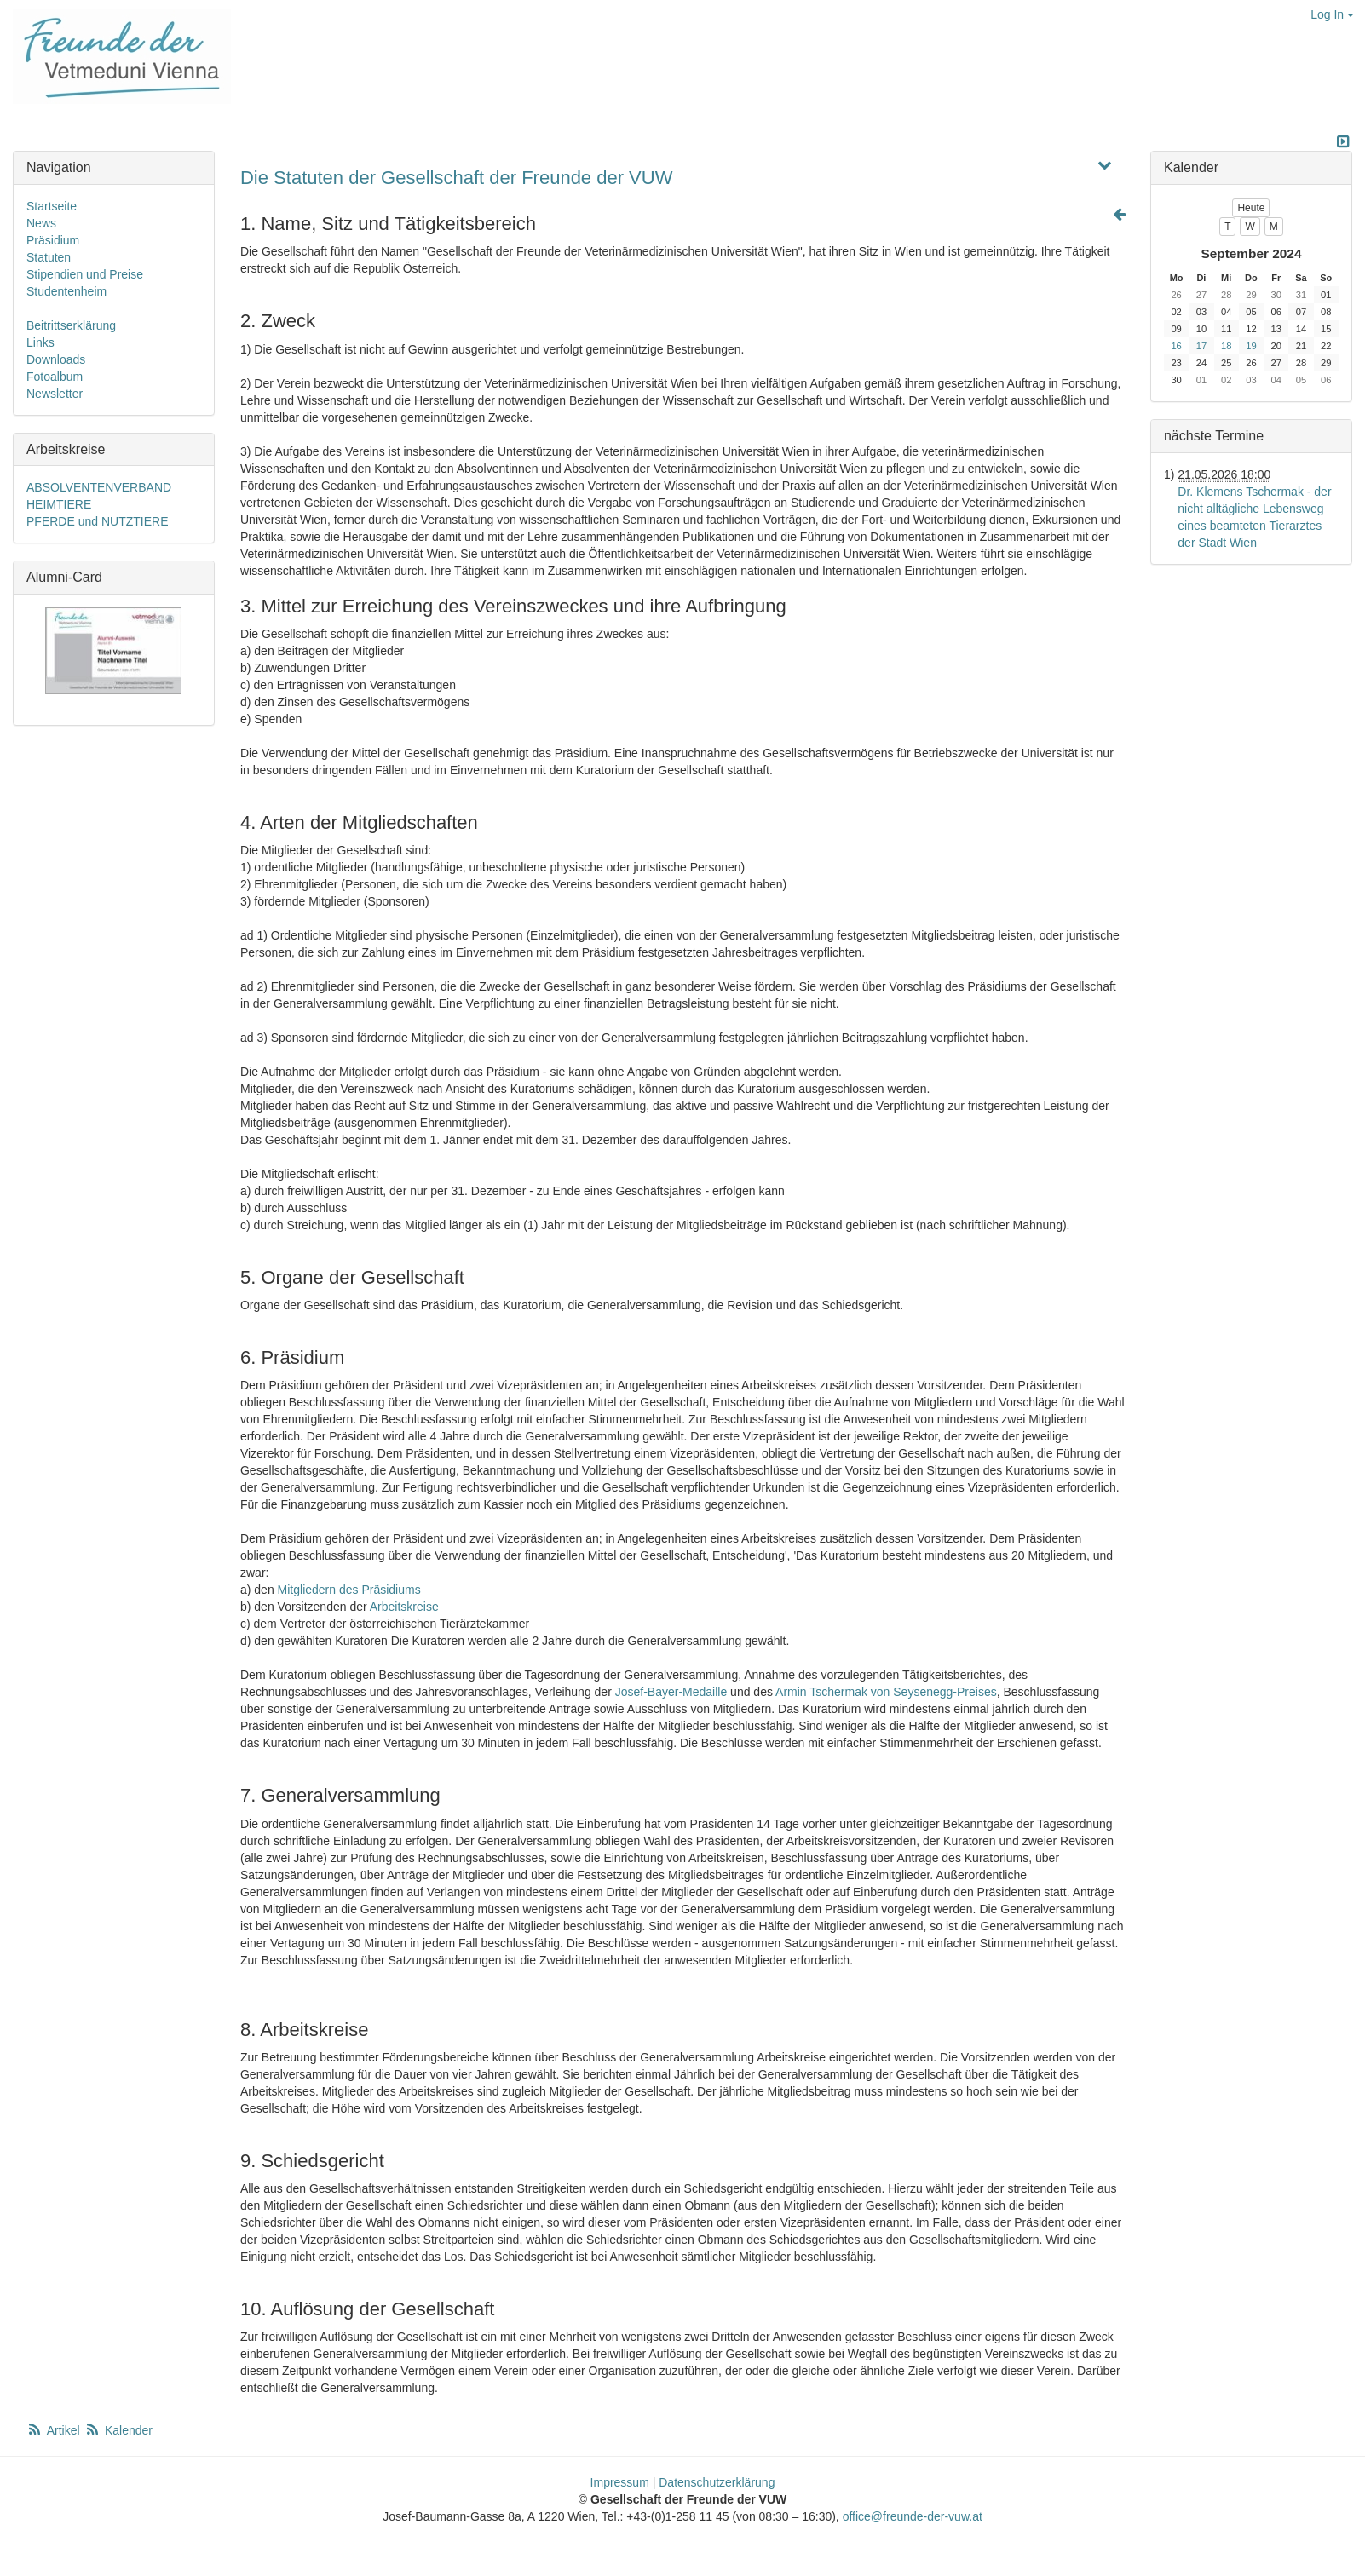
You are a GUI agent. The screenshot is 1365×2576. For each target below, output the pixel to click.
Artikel (55, 2430)
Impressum (619, 2482)
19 (1251, 346)
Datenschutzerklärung (717, 2482)
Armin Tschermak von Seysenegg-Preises (886, 1692)
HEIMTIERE (58, 504)
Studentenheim (66, 291)
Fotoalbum (54, 376)
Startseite (51, 206)
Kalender (118, 2430)
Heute (1250, 208)
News (41, 223)
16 (1176, 346)
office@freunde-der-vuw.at (912, 2516)
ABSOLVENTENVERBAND (98, 487)
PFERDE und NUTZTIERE (97, 521)
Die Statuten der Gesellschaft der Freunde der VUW (456, 177)
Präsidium (52, 240)
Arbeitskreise (404, 1606)
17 (1201, 346)
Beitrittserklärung (71, 325)
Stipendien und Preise (84, 274)
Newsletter (54, 393)
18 (1226, 346)
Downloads (55, 359)
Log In (1332, 14)
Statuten (48, 257)
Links (40, 342)
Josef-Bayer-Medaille (671, 1692)
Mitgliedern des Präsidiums (349, 1589)
